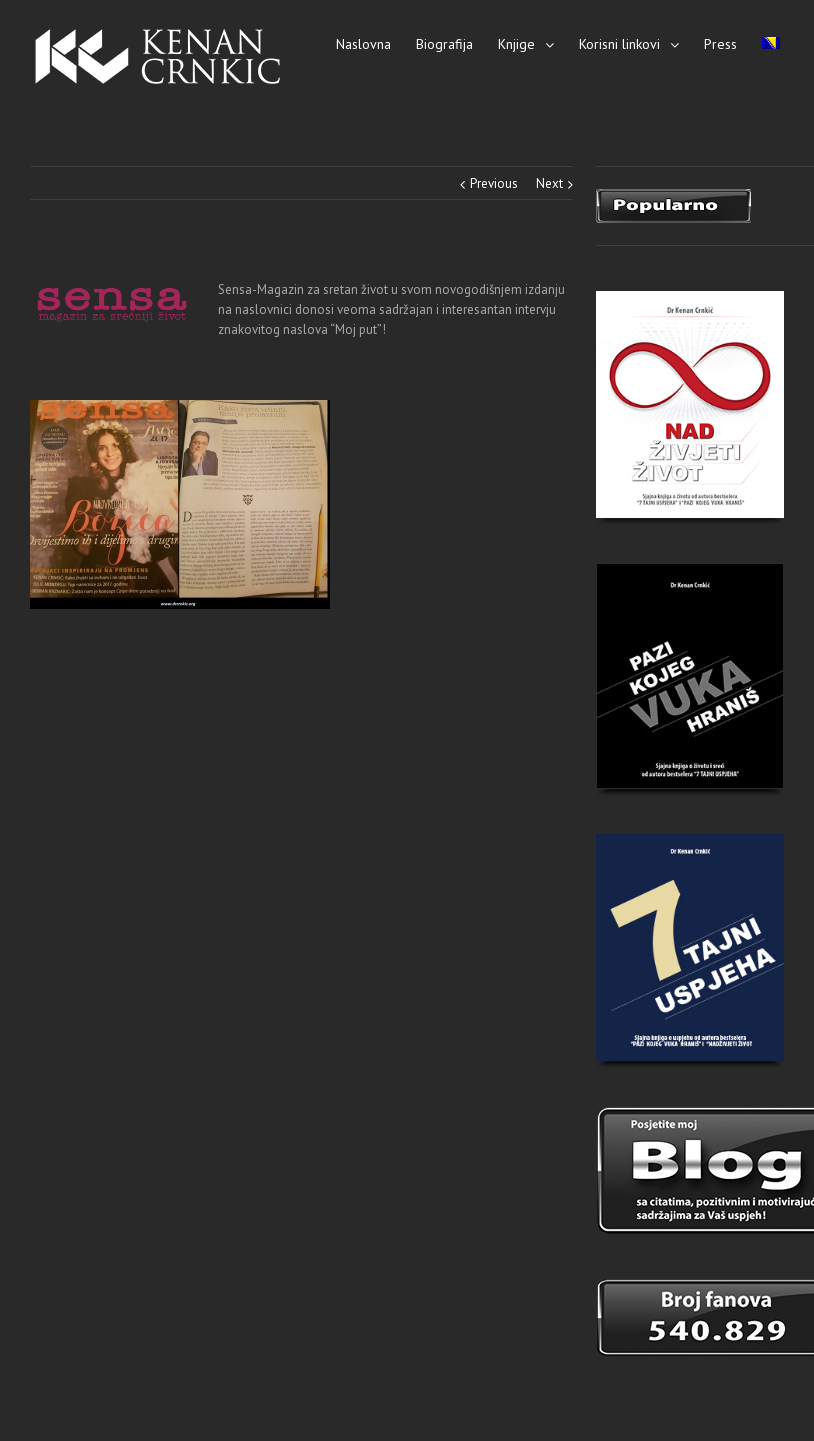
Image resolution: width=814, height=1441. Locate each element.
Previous (494, 183)
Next (549, 183)
